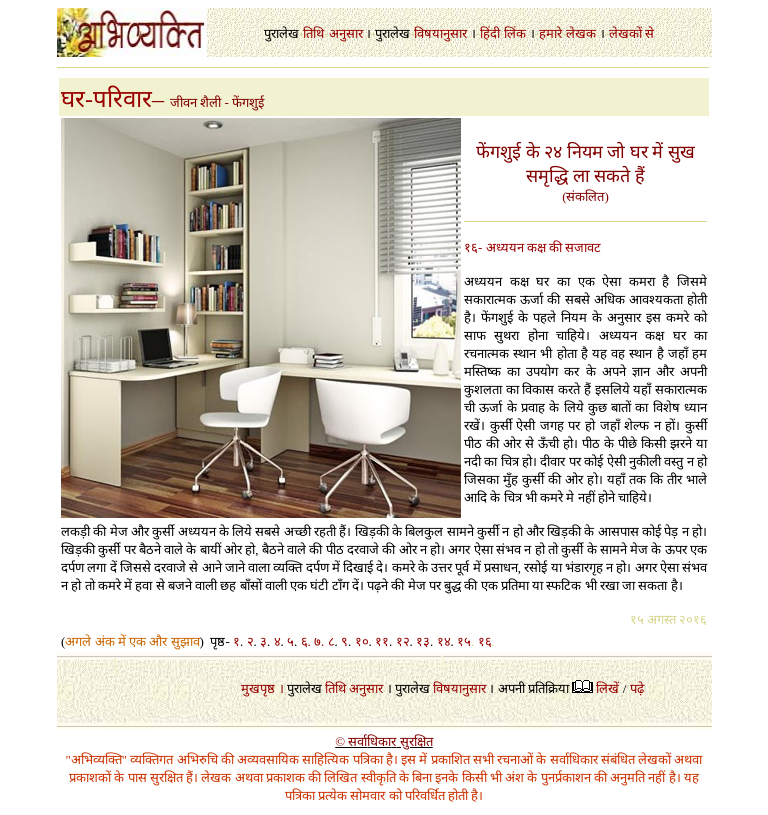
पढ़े (637, 688)
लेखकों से (631, 33)
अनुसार (346, 33)
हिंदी (490, 33)
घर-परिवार (106, 99)
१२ (403, 641)
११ (382, 641)
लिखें (607, 688)
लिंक (515, 33)
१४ (444, 641)
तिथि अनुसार (354, 688)
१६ (485, 641)
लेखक (581, 33)
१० (362, 641)
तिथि (313, 33)
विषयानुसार (440, 33)
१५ (464, 641)
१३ (423, 641)
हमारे (550, 33)
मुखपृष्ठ (258, 688)
